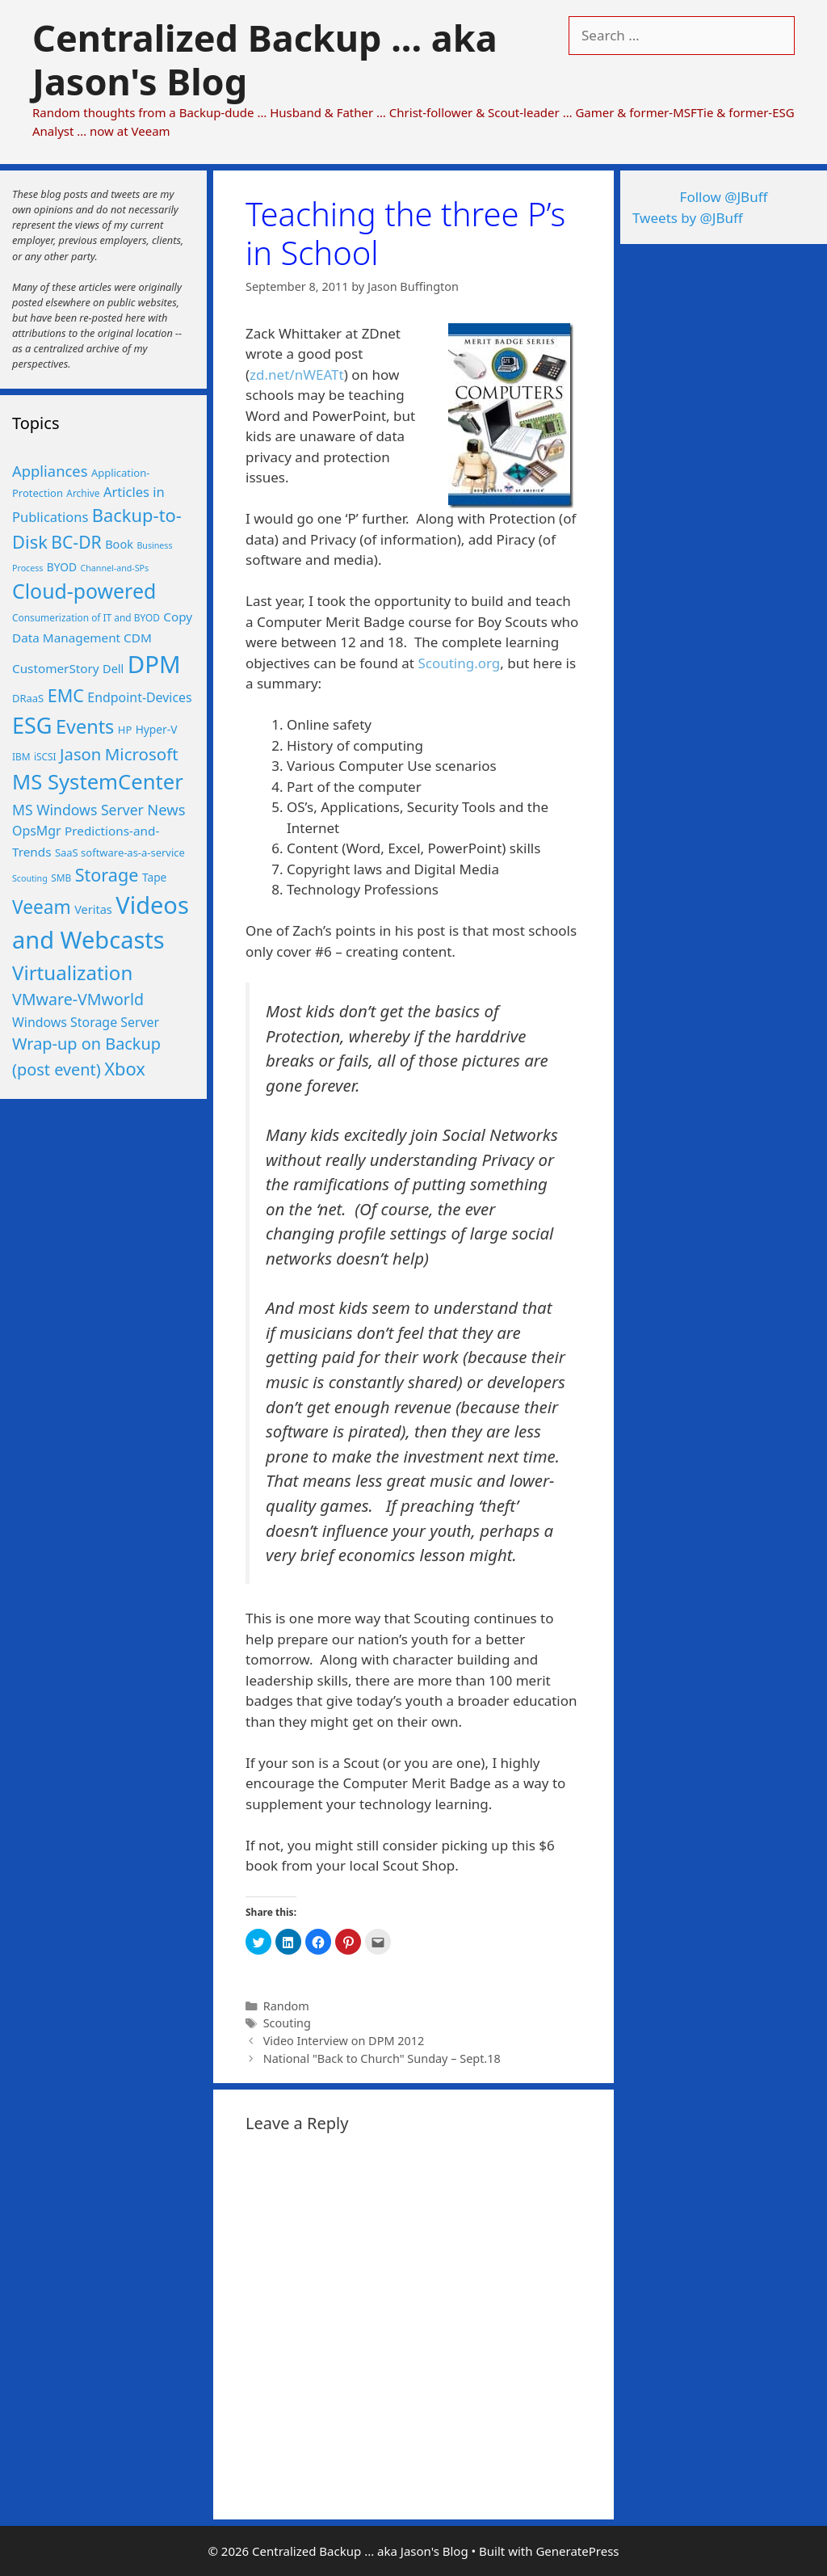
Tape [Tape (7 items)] (154, 877)
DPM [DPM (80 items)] (154, 664)
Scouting (287, 2023)
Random (286, 2006)
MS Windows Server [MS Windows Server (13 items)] (78, 809)
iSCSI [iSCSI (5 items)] (45, 756)
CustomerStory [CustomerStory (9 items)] (55, 668)
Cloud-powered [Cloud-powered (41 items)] (84, 590)
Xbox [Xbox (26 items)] (124, 1068)
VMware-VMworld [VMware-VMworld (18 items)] (78, 999)
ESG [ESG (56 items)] (32, 725)
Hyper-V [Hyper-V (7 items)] (157, 729)
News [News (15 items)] (166, 809)
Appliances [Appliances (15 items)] (49, 471)
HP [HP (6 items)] (125, 729)
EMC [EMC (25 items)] (66, 695)
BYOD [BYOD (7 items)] (62, 567)
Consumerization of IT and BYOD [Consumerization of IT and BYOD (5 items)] (86, 617)
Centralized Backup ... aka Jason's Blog (264, 59)
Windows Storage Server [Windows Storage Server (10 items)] (85, 1022)
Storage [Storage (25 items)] (107, 874)
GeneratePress (577, 2551)
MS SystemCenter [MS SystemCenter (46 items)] (97, 782)
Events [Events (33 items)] (85, 726)
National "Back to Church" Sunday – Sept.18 (382, 2058)
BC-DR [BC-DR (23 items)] (76, 542)
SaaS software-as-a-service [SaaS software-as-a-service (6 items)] (120, 852)
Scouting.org (459, 663)
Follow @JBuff (724, 196)
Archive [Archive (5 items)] (82, 492)
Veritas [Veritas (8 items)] (93, 909)
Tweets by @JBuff (687, 217)
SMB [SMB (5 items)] (61, 877)
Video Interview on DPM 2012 (344, 2040)
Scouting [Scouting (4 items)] (30, 878)
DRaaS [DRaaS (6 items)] (28, 698)
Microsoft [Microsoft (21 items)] (141, 754)
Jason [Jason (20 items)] (80, 754)
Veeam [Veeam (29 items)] (41, 907)
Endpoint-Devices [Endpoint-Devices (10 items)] (139, 697)
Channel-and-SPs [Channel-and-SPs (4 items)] (115, 568)
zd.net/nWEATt (297, 374)
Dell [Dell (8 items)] (113, 668)
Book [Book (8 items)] (119, 544)
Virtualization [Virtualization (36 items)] (72, 972)
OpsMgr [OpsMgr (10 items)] (36, 831)
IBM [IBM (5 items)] (21, 756)
